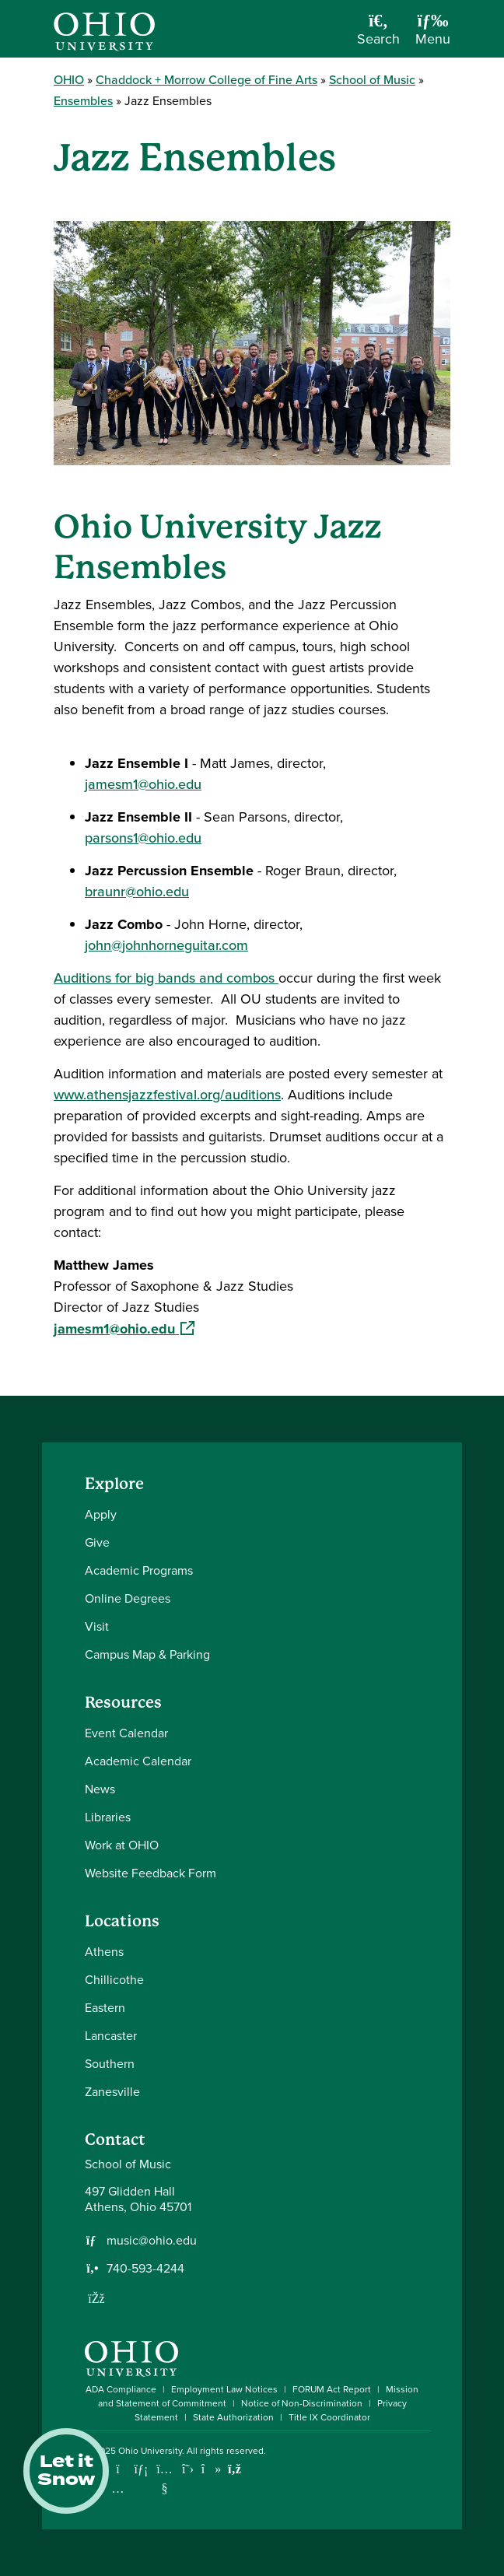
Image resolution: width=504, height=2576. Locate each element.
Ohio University (150, 2451)
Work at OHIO (122, 1845)
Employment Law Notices (224, 2389)
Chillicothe (114, 1980)
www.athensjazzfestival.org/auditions (167, 1095)
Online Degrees (127, 1598)
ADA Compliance (121, 2389)
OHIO (69, 80)
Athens (104, 1952)
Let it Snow (66, 2471)
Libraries (108, 1817)
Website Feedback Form (150, 1873)
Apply (101, 1514)
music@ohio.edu (152, 2240)
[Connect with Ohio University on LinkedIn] (141, 2469)
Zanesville (112, 2092)
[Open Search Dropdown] (378, 35)
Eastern (105, 2008)
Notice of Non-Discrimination (301, 2403)
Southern (110, 2064)
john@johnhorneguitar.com (166, 945)
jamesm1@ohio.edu (143, 784)
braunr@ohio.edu (137, 891)
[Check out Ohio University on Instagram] (118, 2488)
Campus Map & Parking (147, 1654)
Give (97, 1542)
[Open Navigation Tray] (432, 35)
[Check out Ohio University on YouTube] (164, 2478)
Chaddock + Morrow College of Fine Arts (206, 80)
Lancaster (111, 2036)
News (100, 1789)
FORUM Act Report (331, 2389)
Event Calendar (126, 1733)
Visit (97, 1626)
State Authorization (233, 2417)
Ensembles (83, 101)
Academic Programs (139, 1570)
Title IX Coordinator (329, 2417)
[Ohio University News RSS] (234, 2469)
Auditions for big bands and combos (166, 978)
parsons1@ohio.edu (143, 838)
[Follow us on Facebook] (96, 2298)
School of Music (372, 80)
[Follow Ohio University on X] (188, 2469)
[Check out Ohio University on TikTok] (211, 2469)
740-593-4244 (145, 2268)
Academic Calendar (138, 1761)
